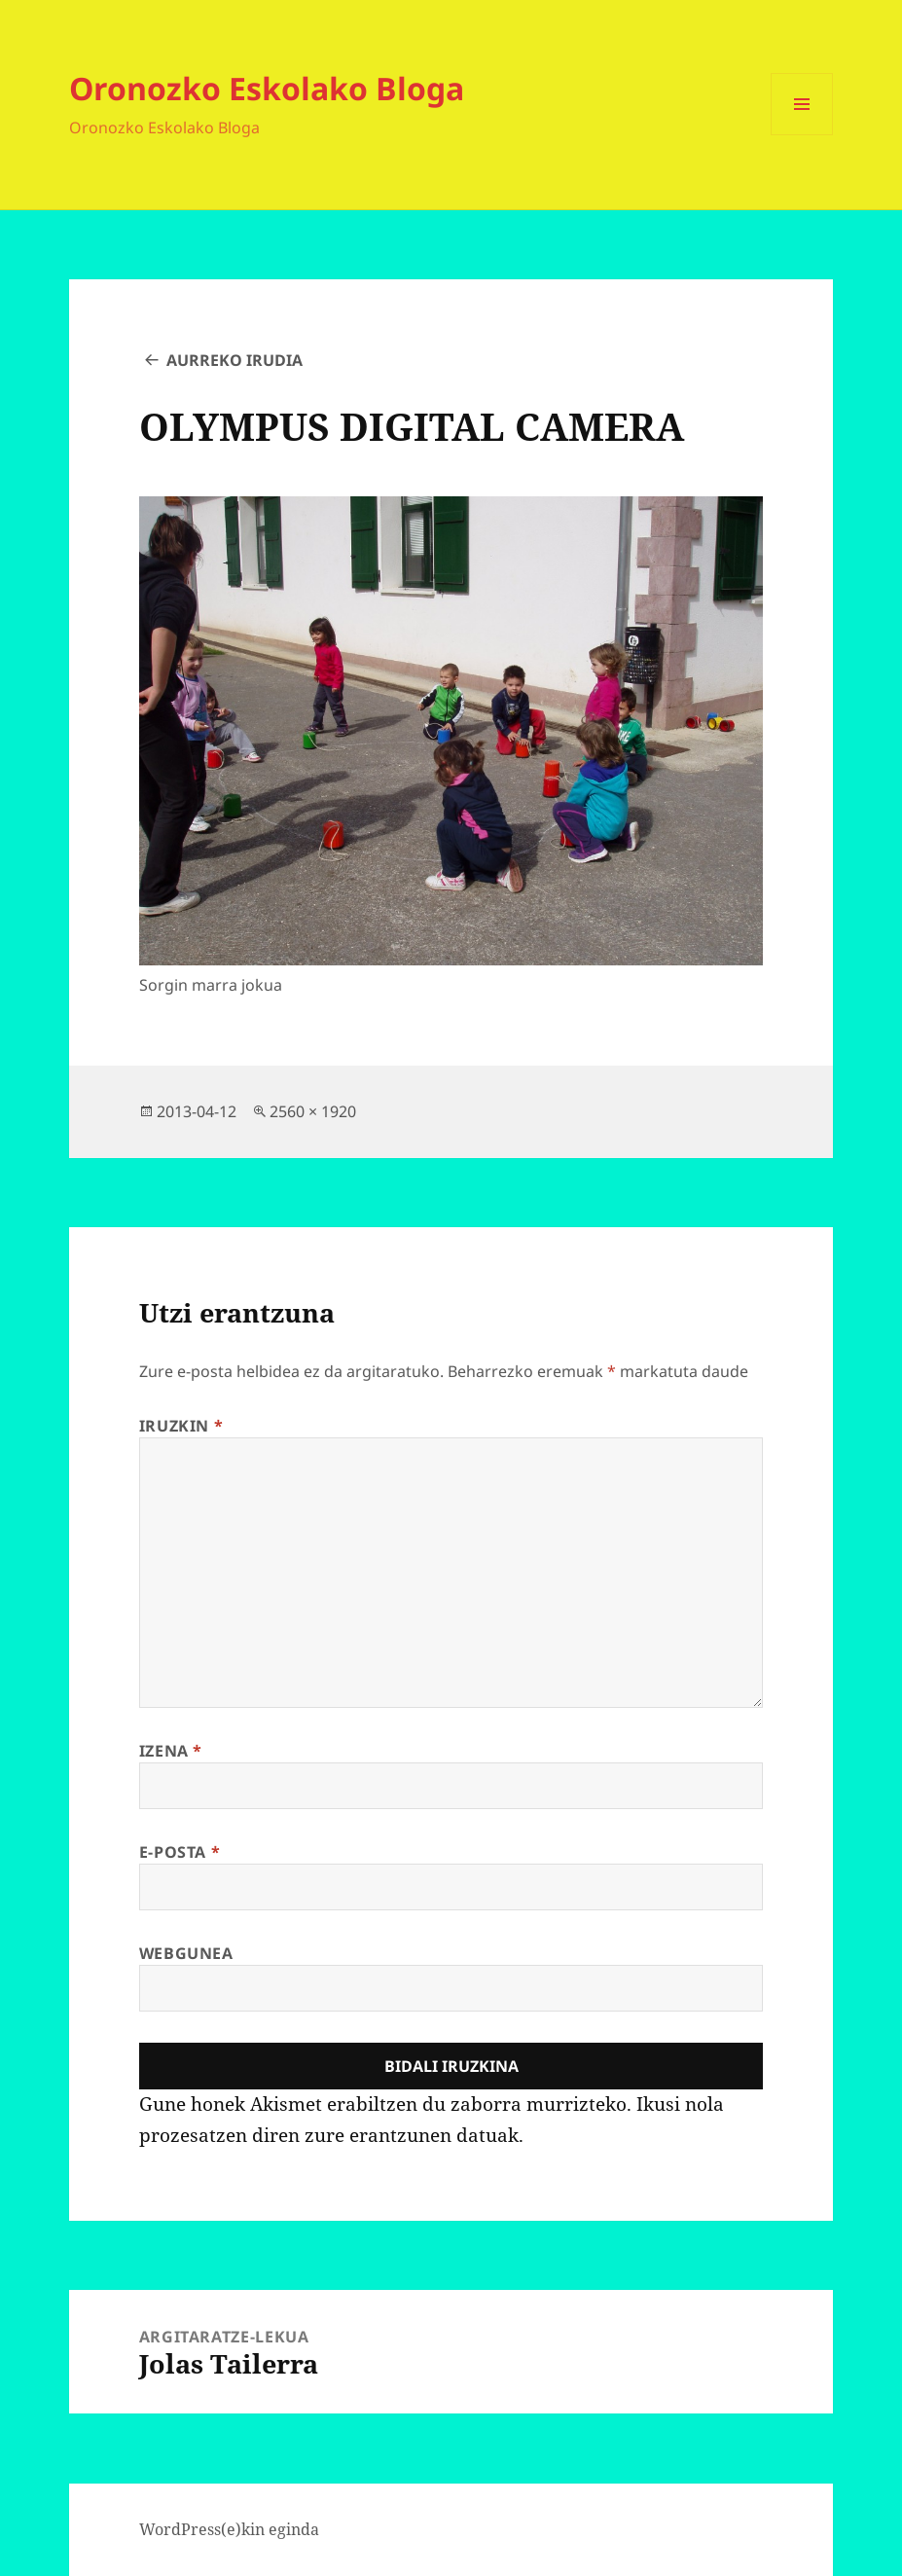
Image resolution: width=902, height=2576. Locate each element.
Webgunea (186, 1953)
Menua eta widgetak (802, 134)
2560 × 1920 (313, 1111)
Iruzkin (181, 1425)
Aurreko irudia (234, 360)
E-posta (180, 1852)
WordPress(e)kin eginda (229, 2529)
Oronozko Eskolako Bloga (266, 88)
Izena (170, 1750)
